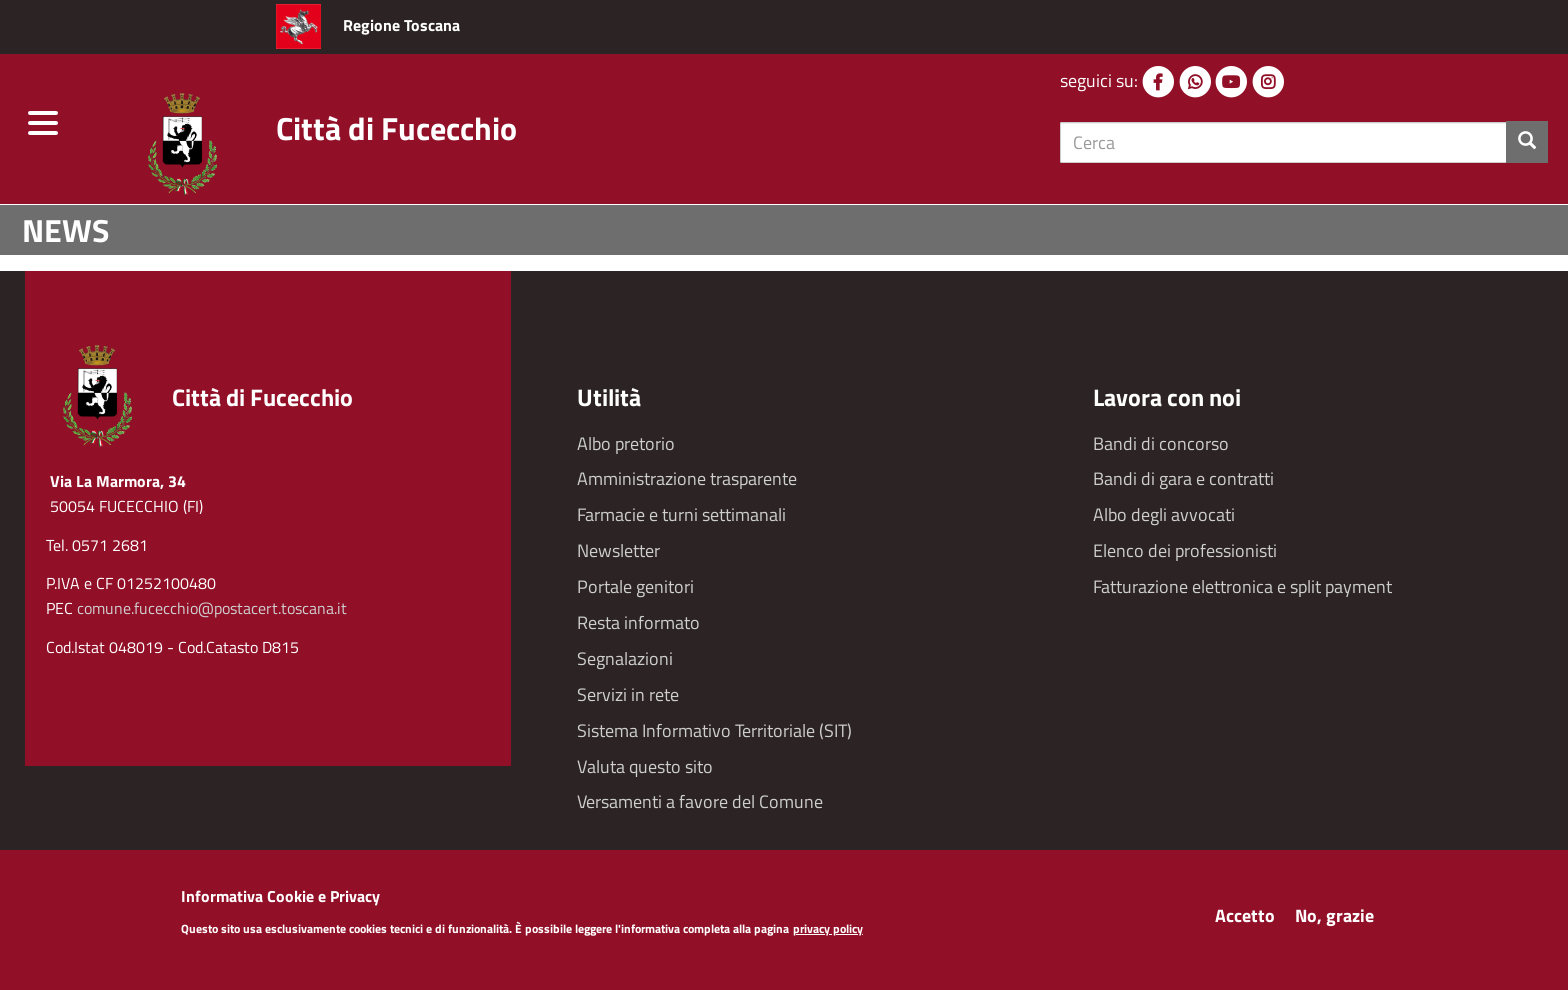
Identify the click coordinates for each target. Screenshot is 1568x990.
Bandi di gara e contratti (1183, 478)
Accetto (1245, 920)
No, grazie (1334, 920)
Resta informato (638, 622)
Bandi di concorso (1161, 443)
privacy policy (828, 934)
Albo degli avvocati (1164, 514)
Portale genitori (635, 586)
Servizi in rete (628, 694)
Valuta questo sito (645, 766)
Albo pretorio (626, 443)
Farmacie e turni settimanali (681, 514)
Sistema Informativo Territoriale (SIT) (714, 730)
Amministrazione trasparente (687, 478)
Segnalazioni (625, 658)
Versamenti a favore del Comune (700, 801)
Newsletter (618, 550)
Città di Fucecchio (396, 128)
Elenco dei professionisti (1185, 550)
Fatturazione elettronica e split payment (1242, 586)
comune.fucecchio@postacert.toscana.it (212, 608)
